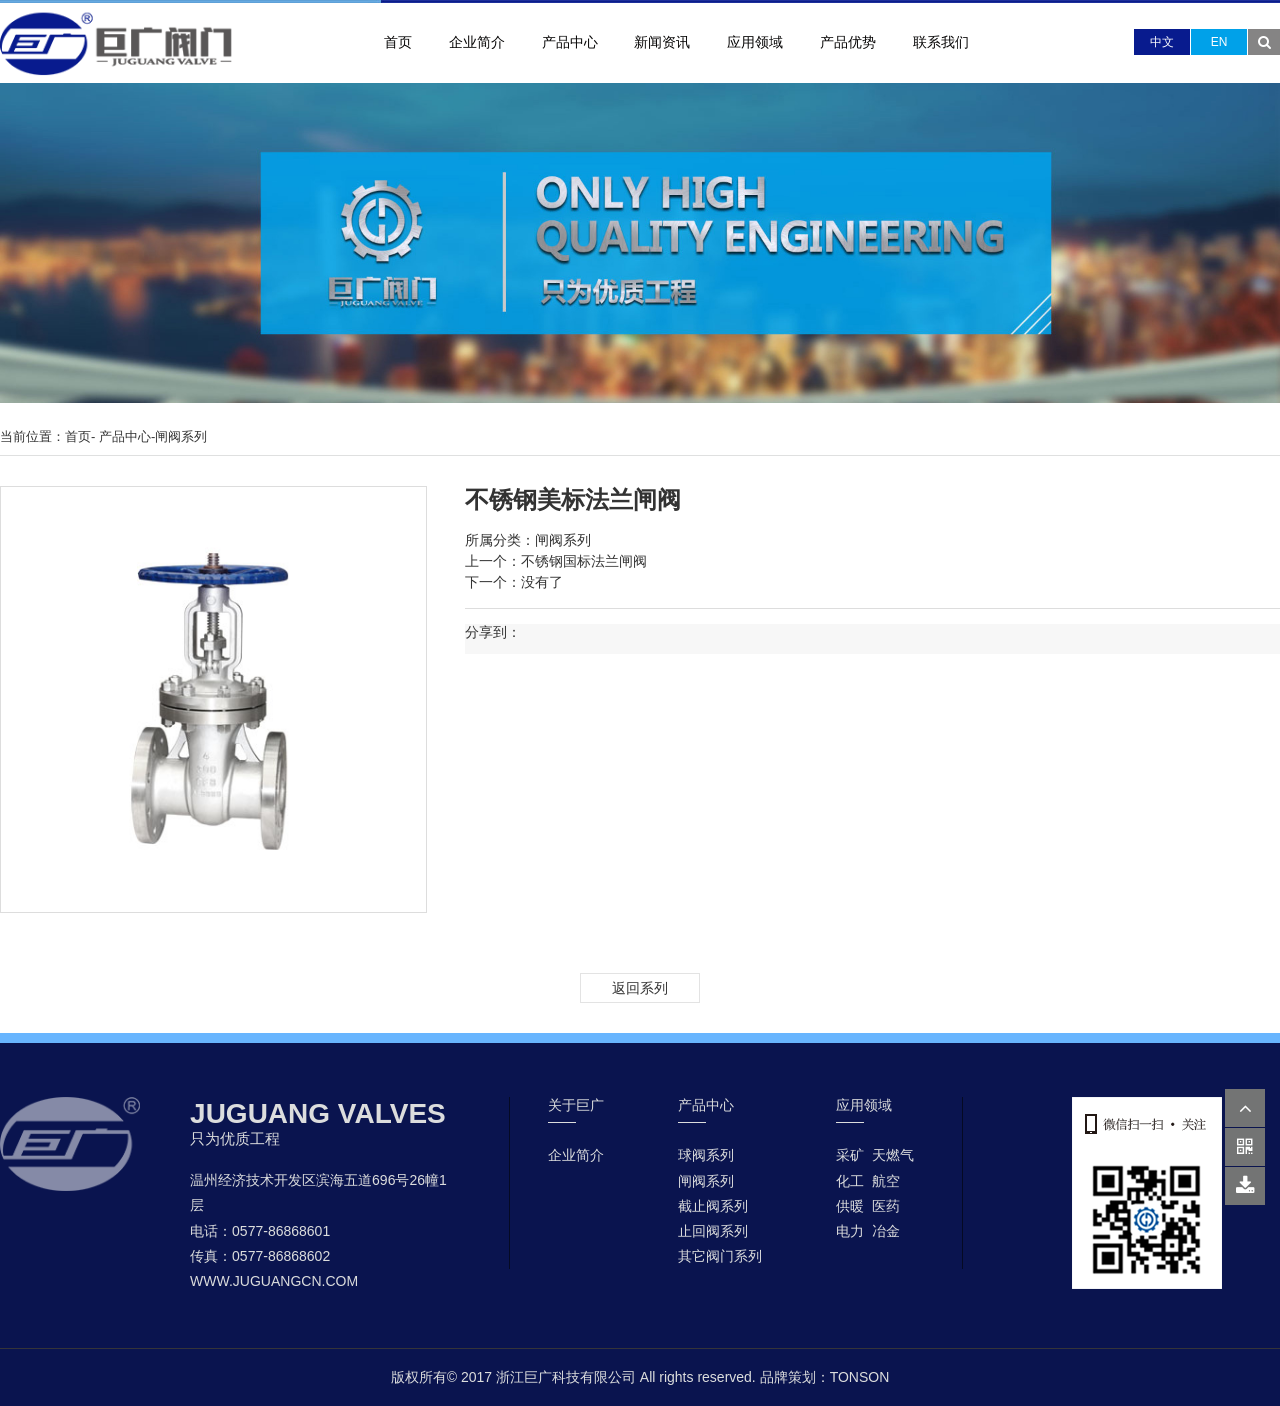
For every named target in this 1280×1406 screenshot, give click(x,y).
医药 (886, 1206)
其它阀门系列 (720, 1256)
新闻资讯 (662, 42)
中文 (1162, 42)
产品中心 (570, 42)
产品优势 (848, 42)
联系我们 (941, 42)
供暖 (850, 1206)
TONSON (860, 1377)
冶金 (886, 1231)
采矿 (850, 1155)
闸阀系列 (181, 436)
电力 (850, 1231)
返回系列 (640, 988)
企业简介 (477, 42)
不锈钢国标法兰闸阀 (584, 561)
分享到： (493, 632)
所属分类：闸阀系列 (528, 540)
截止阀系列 (713, 1206)
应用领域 (755, 42)
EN (1219, 42)
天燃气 (893, 1155)
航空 (886, 1181)
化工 (850, 1181)
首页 (398, 42)
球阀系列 (706, 1155)
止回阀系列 (713, 1231)
